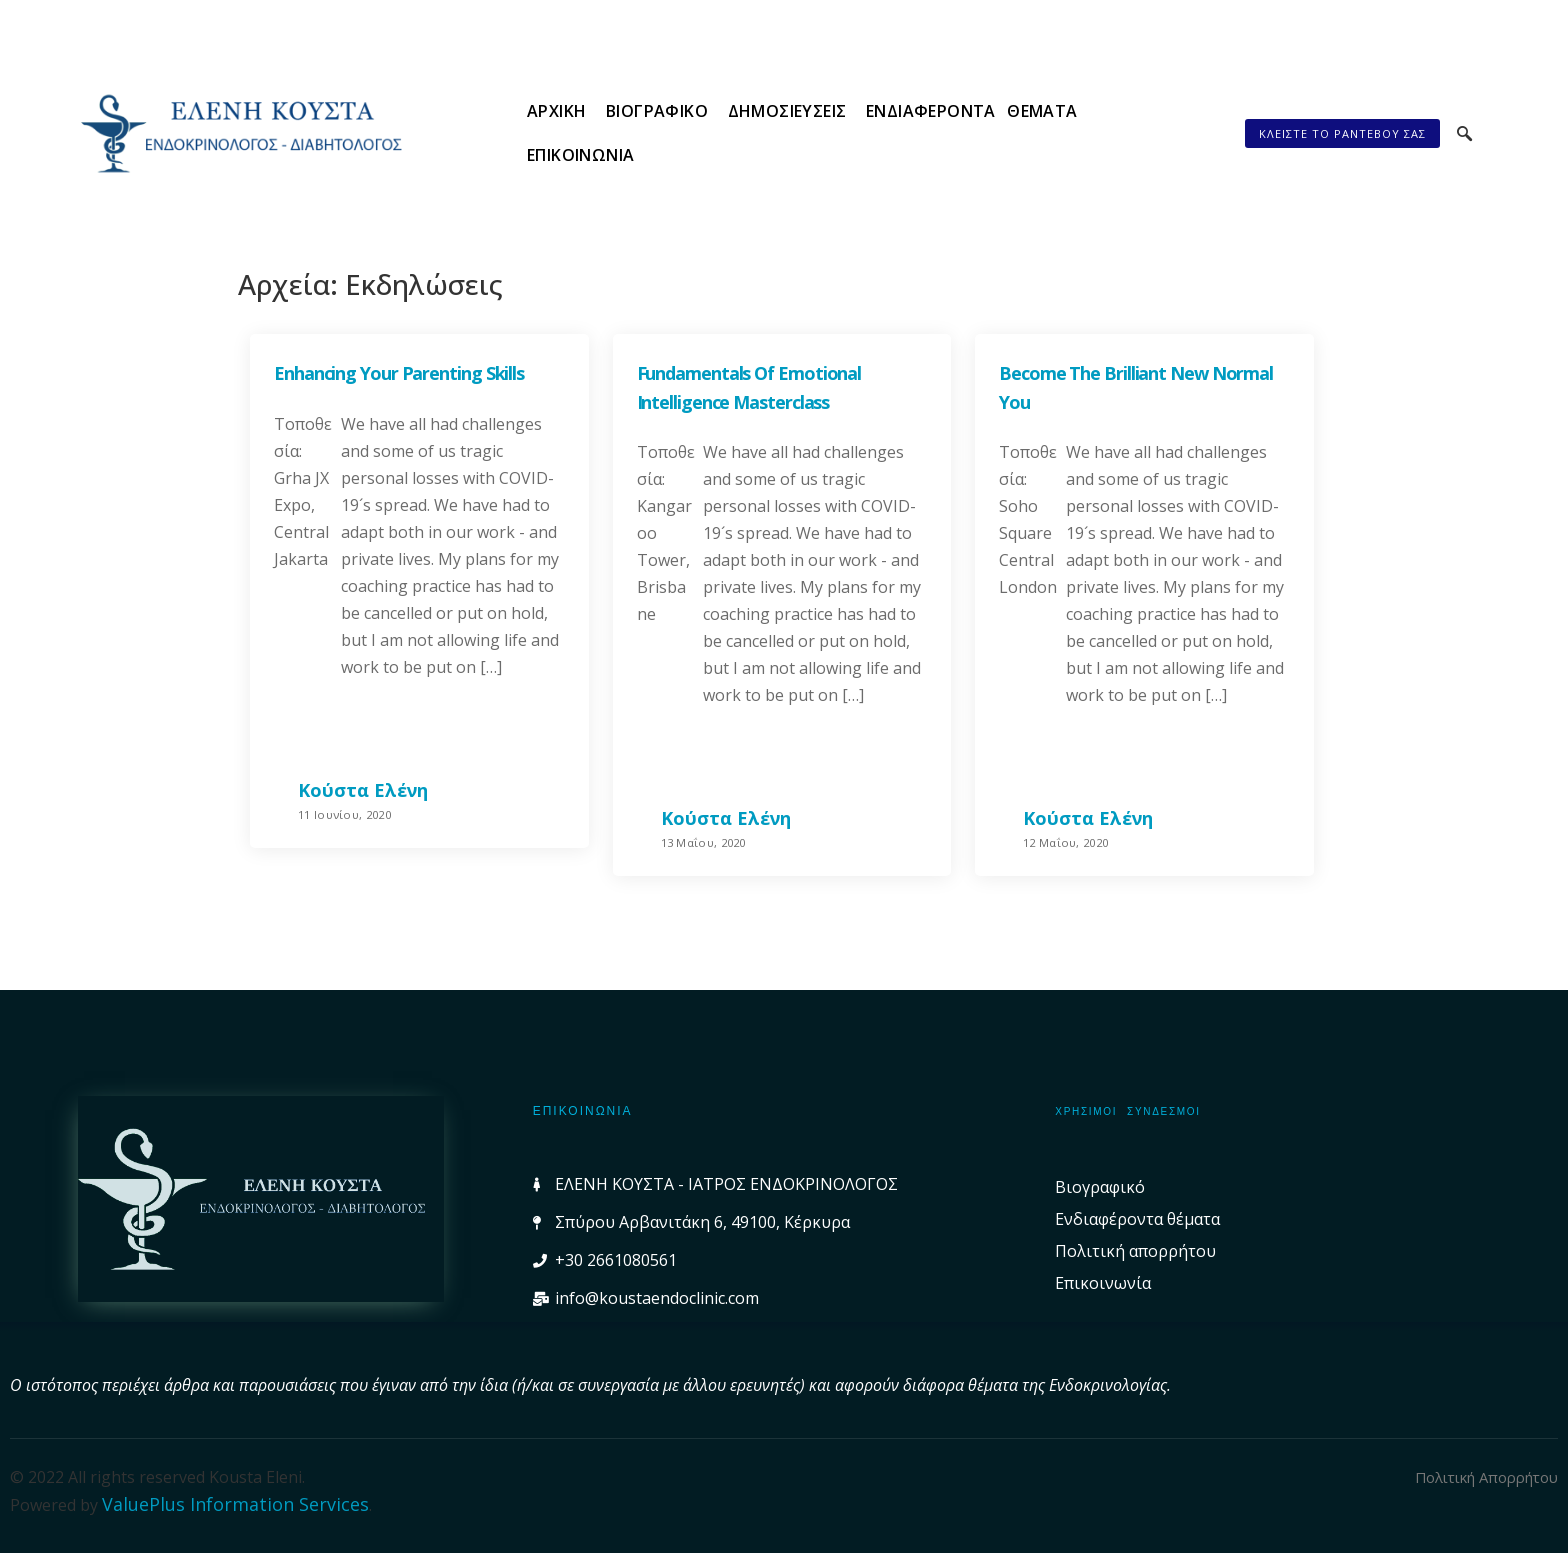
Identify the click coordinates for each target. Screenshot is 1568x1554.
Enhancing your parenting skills (399, 373)
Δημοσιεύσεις (771, 133)
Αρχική (545, 133)
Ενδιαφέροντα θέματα (954, 133)
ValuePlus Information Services (235, 1504)
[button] (1336, 133)
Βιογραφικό (644, 133)
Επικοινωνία (1140, 133)
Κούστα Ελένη (363, 790)
